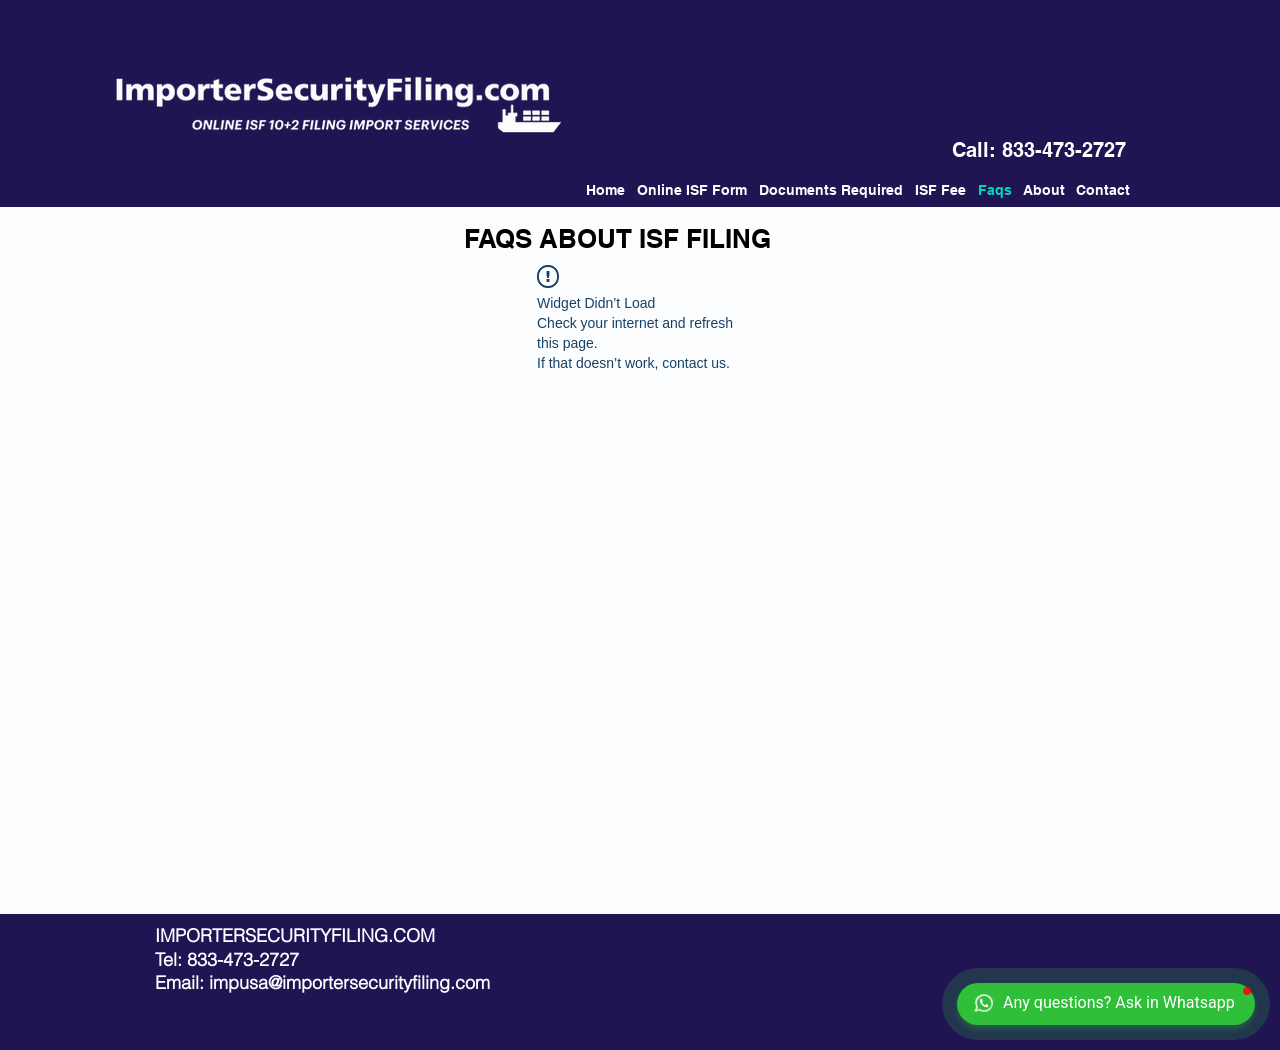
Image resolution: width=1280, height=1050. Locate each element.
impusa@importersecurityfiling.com (349, 982)
